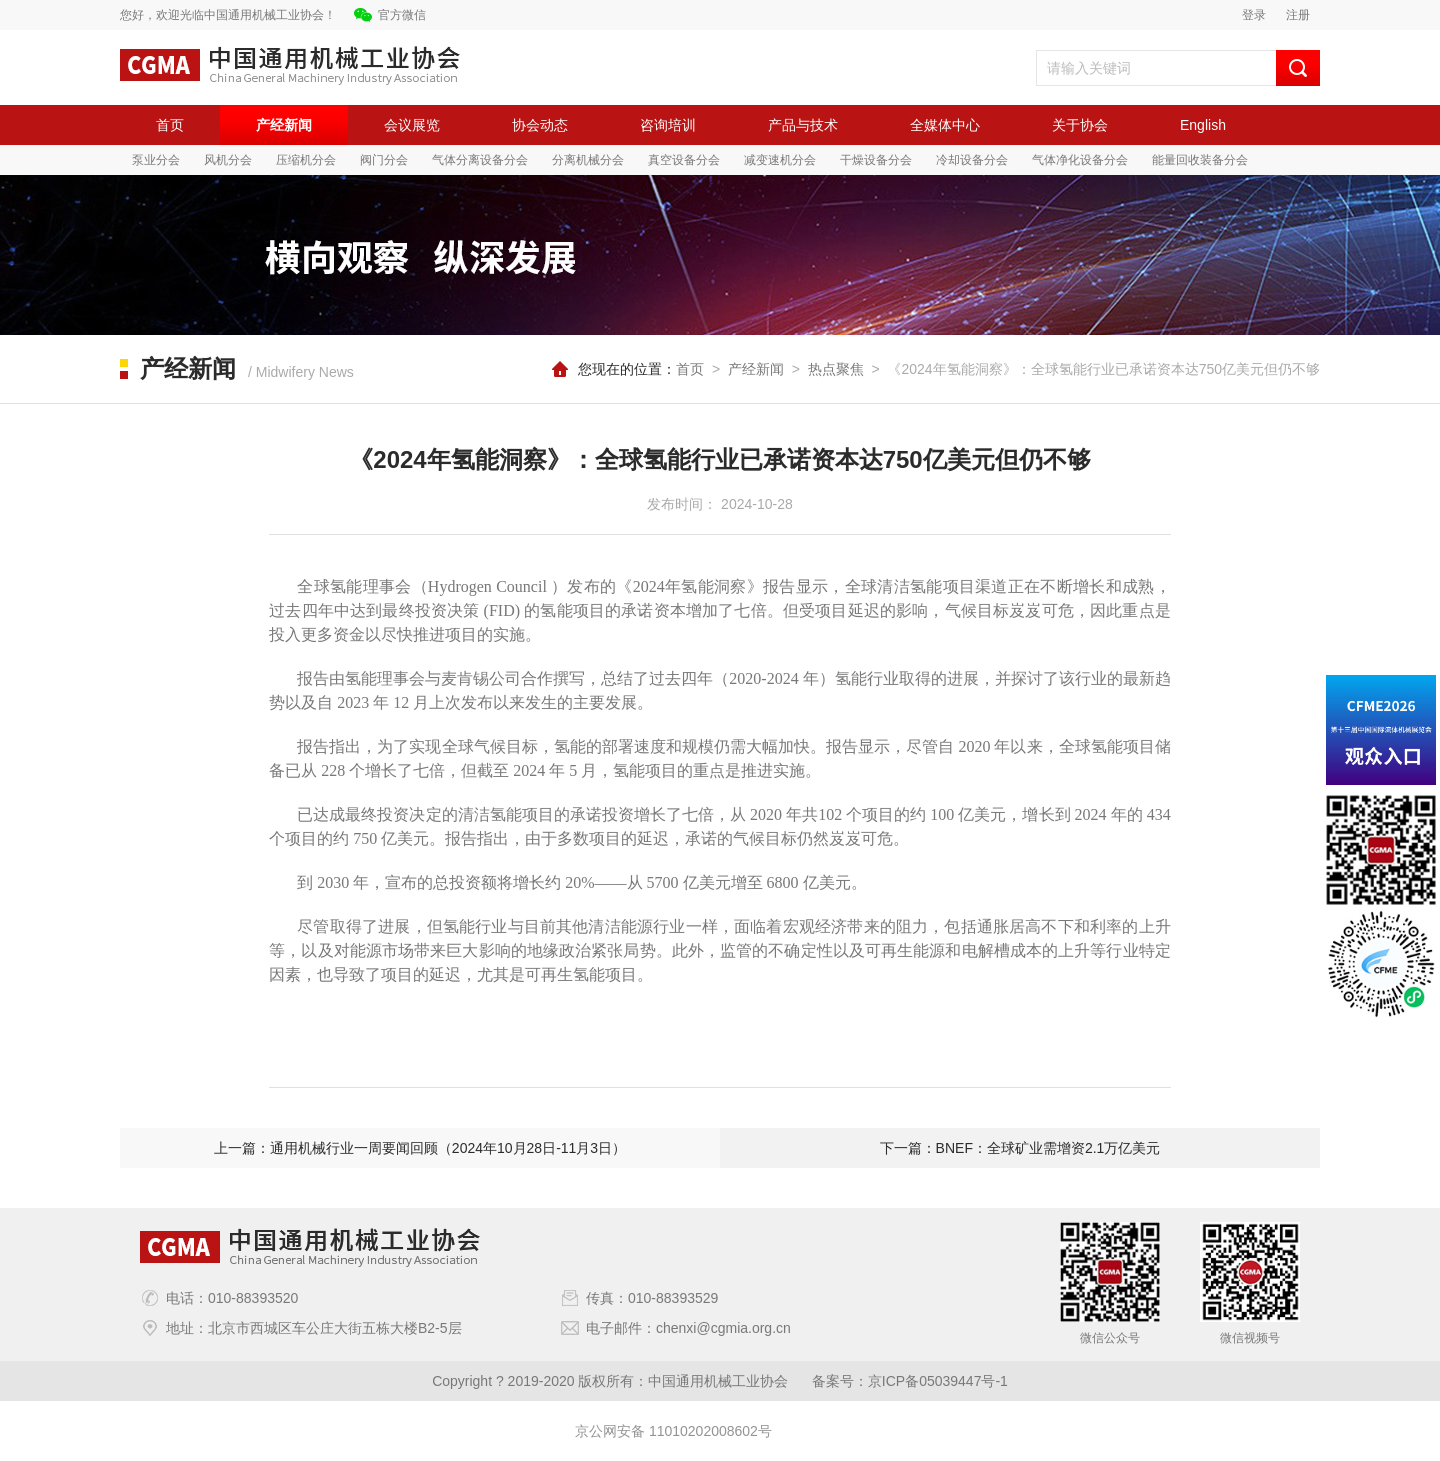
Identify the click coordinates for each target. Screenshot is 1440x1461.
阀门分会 (384, 160)
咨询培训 (668, 125)
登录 (1254, 15)
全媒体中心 (945, 125)
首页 (170, 125)
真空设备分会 (684, 160)
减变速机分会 (780, 160)
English (1203, 125)
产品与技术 (803, 125)
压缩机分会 (306, 160)
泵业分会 (156, 160)
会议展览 (412, 125)
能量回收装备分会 (1200, 160)
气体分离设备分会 (480, 160)
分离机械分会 (588, 160)
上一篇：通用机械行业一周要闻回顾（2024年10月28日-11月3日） (420, 1148)
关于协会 (1080, 125)
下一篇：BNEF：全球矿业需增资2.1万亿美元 (1020, 1148)
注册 (1298, 15)
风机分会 (228, 160)
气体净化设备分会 (1080, 160)
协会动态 (540, 125)
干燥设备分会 (876, 160)
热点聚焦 (836, 369)
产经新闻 (284, 125)
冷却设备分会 (972, 160)
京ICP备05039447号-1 (938, 1381)
